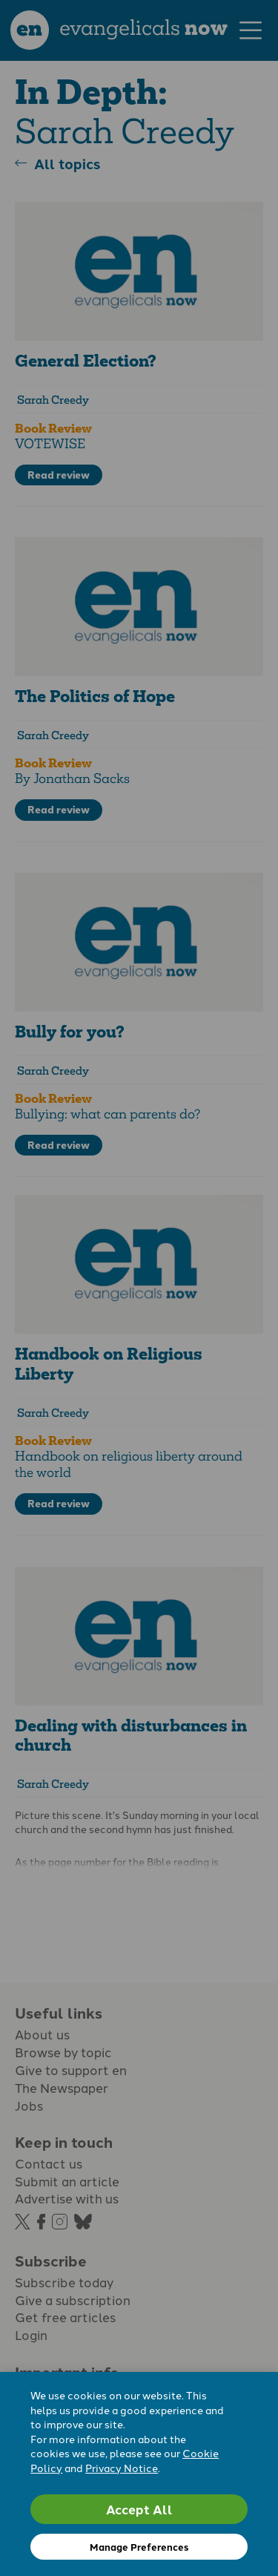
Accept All (139, 2509)
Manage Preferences (139, 2547)
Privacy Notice (121, 2467)
